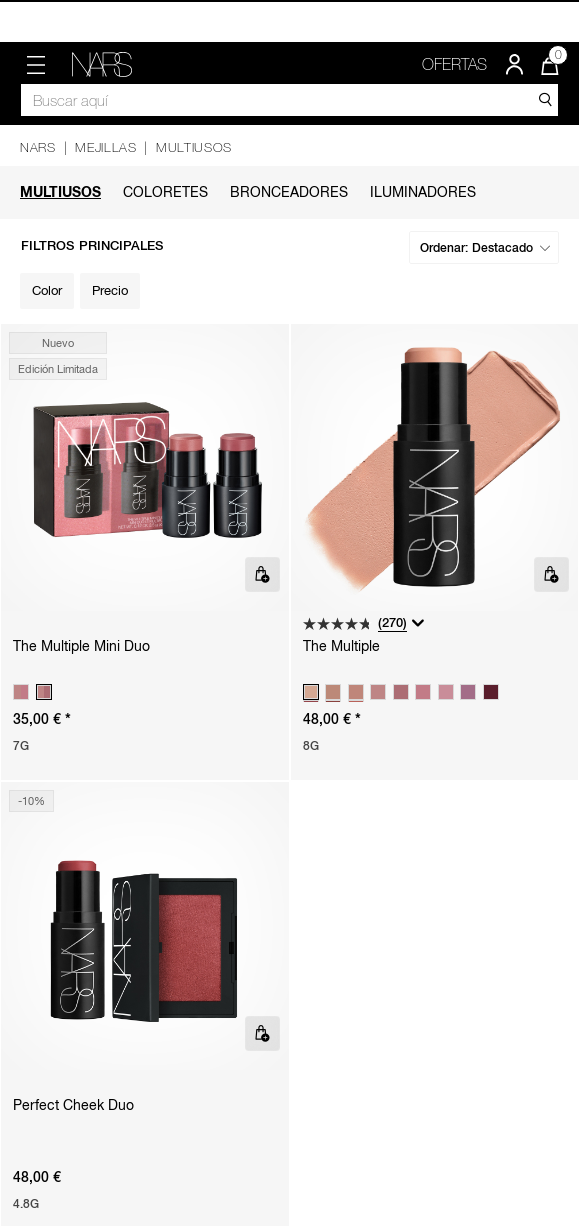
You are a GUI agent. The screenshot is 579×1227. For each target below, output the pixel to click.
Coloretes (165, 191)
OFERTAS (454, 64)
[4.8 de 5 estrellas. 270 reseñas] (355, 623)
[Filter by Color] (47, 291)
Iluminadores (423, 191)
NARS (38, 148)
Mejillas (105, 148)
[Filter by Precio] (110, 291)
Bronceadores (289, 191)
